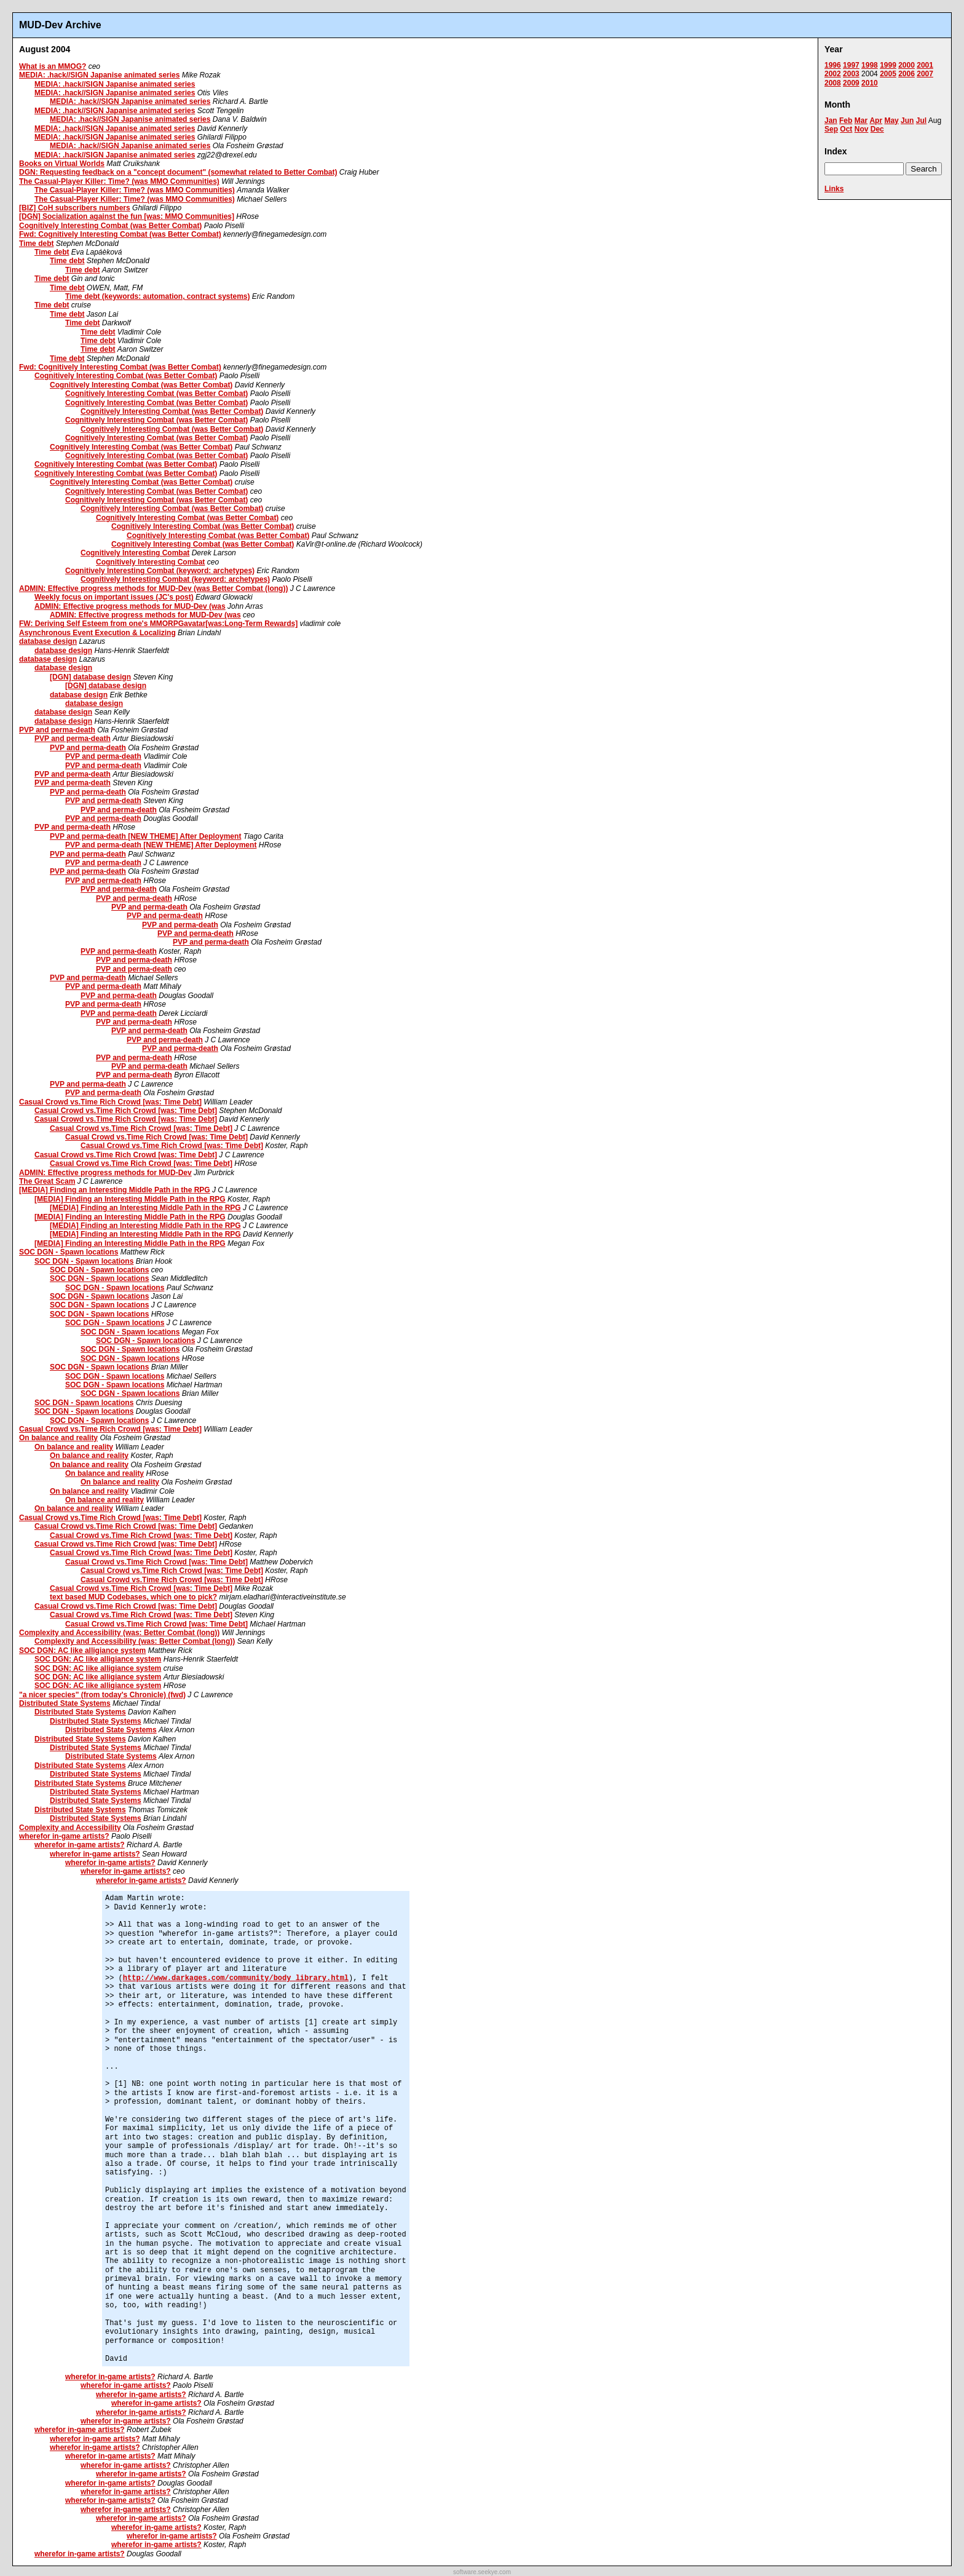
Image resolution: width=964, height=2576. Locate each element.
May (891, 120)
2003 (851, 73)
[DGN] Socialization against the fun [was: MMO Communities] (126, 216)
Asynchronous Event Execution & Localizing (97, 632)
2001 (925, 65)
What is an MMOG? (52, 66)
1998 (869, 65)
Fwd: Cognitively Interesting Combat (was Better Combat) (120, 234)
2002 (832, 73)
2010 (869, 83)
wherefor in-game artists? (64, 1836)
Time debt (36, 243)
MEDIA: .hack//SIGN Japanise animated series (99, 75)
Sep (831, 129)
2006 (906, 73)
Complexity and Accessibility (70, 1827)
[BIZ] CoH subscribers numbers (74, 208)
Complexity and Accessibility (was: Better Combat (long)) (119, 1632)
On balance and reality (58, 1437)
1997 (851, 65)
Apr (875, 120)
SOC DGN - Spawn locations (68, 1252)
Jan (830, 120)
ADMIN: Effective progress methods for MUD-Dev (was (130, 606)
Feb (845, 120)
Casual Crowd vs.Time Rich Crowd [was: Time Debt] (110, 1102)
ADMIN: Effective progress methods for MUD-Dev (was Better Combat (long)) (153, 588)
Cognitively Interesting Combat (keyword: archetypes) (160, 570)
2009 (851, 83)
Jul (921, 120)
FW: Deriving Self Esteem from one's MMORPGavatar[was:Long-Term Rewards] (158, 623)
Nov (862, 129)
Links (834, 188)
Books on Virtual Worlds (62, 163)
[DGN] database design (90, 677)
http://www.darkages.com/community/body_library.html (236, 1978)
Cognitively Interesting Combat (135, 553)
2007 (925, 73)
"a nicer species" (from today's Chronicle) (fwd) (102, 1694)
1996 (832, 65)
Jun (907, 120)
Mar (861, 120)
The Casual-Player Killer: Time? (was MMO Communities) (119, 181)
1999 (888, 65)
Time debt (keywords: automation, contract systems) (157, 296)
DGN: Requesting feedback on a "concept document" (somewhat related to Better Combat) (178, 172)
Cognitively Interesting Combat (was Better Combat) (110, 225)
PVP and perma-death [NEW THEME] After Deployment (145, 836)
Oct (846, 129)
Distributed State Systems (65, 1703)
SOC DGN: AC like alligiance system (82, 1650)
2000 (906, 65)
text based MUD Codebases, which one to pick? (133, 1597)
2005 (888, 73)
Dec (877, 129)
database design (48, 641)
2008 (832, 83)
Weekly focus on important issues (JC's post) (114, 597)
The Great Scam (47, 1181)
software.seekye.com (482, 2572)
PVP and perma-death (57, 730)
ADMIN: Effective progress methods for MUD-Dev (105, 1172)
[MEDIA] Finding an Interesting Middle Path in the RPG (114, 1190)
